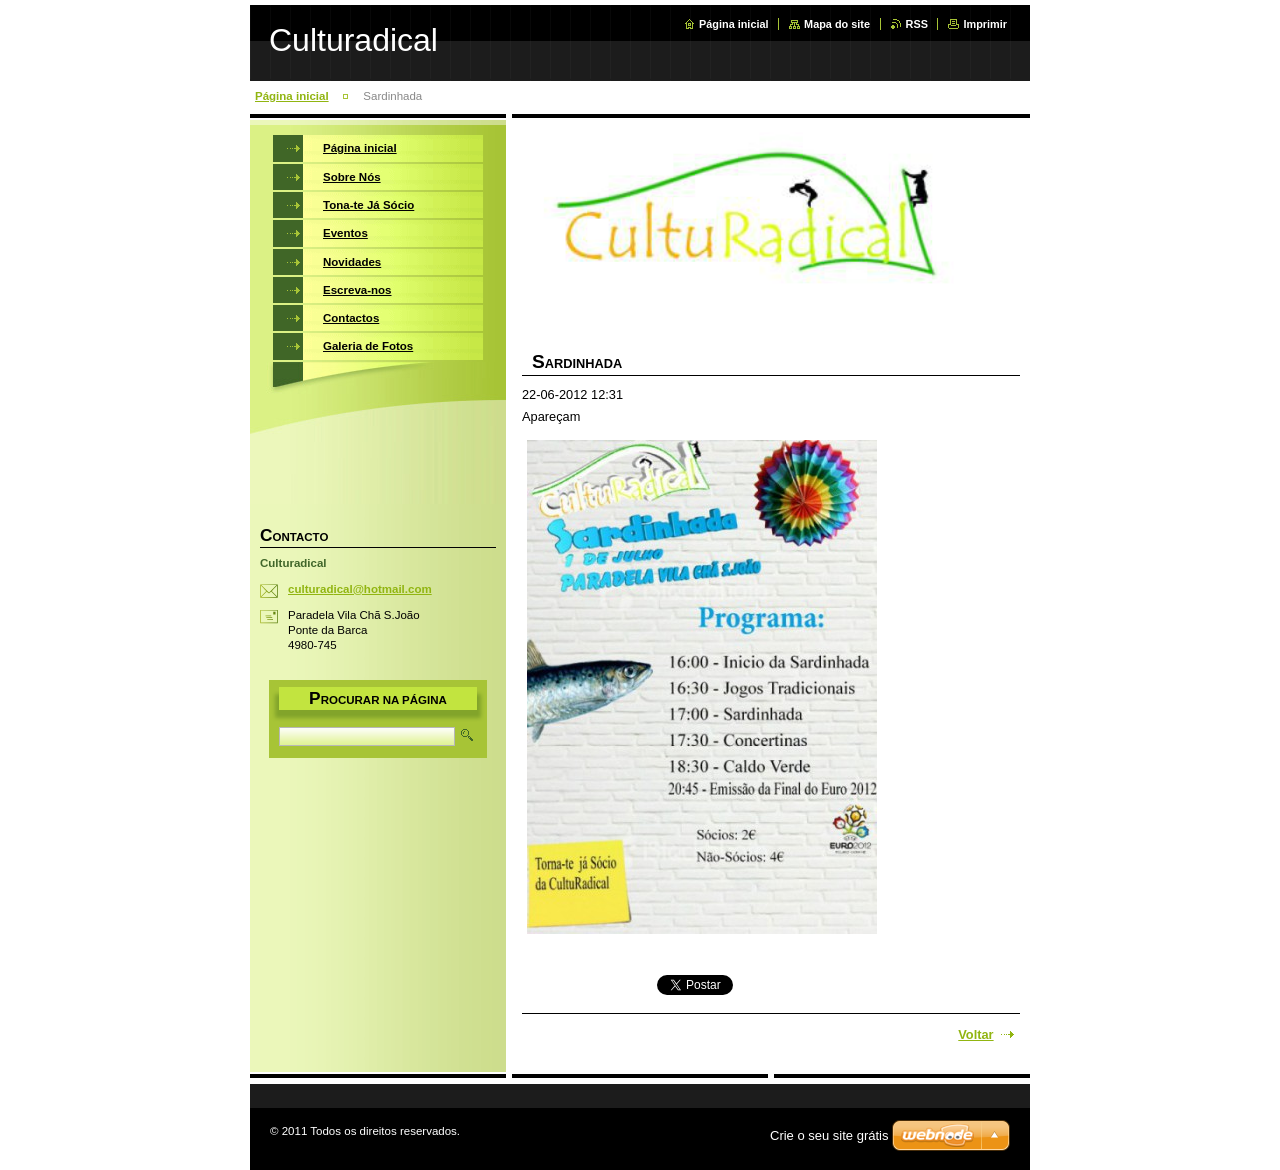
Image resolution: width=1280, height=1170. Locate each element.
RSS (917, 24)
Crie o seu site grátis (829, 1135)
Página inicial (734, 24)
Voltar (975, 1034)
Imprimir (985, 24)
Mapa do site (837, 24)
